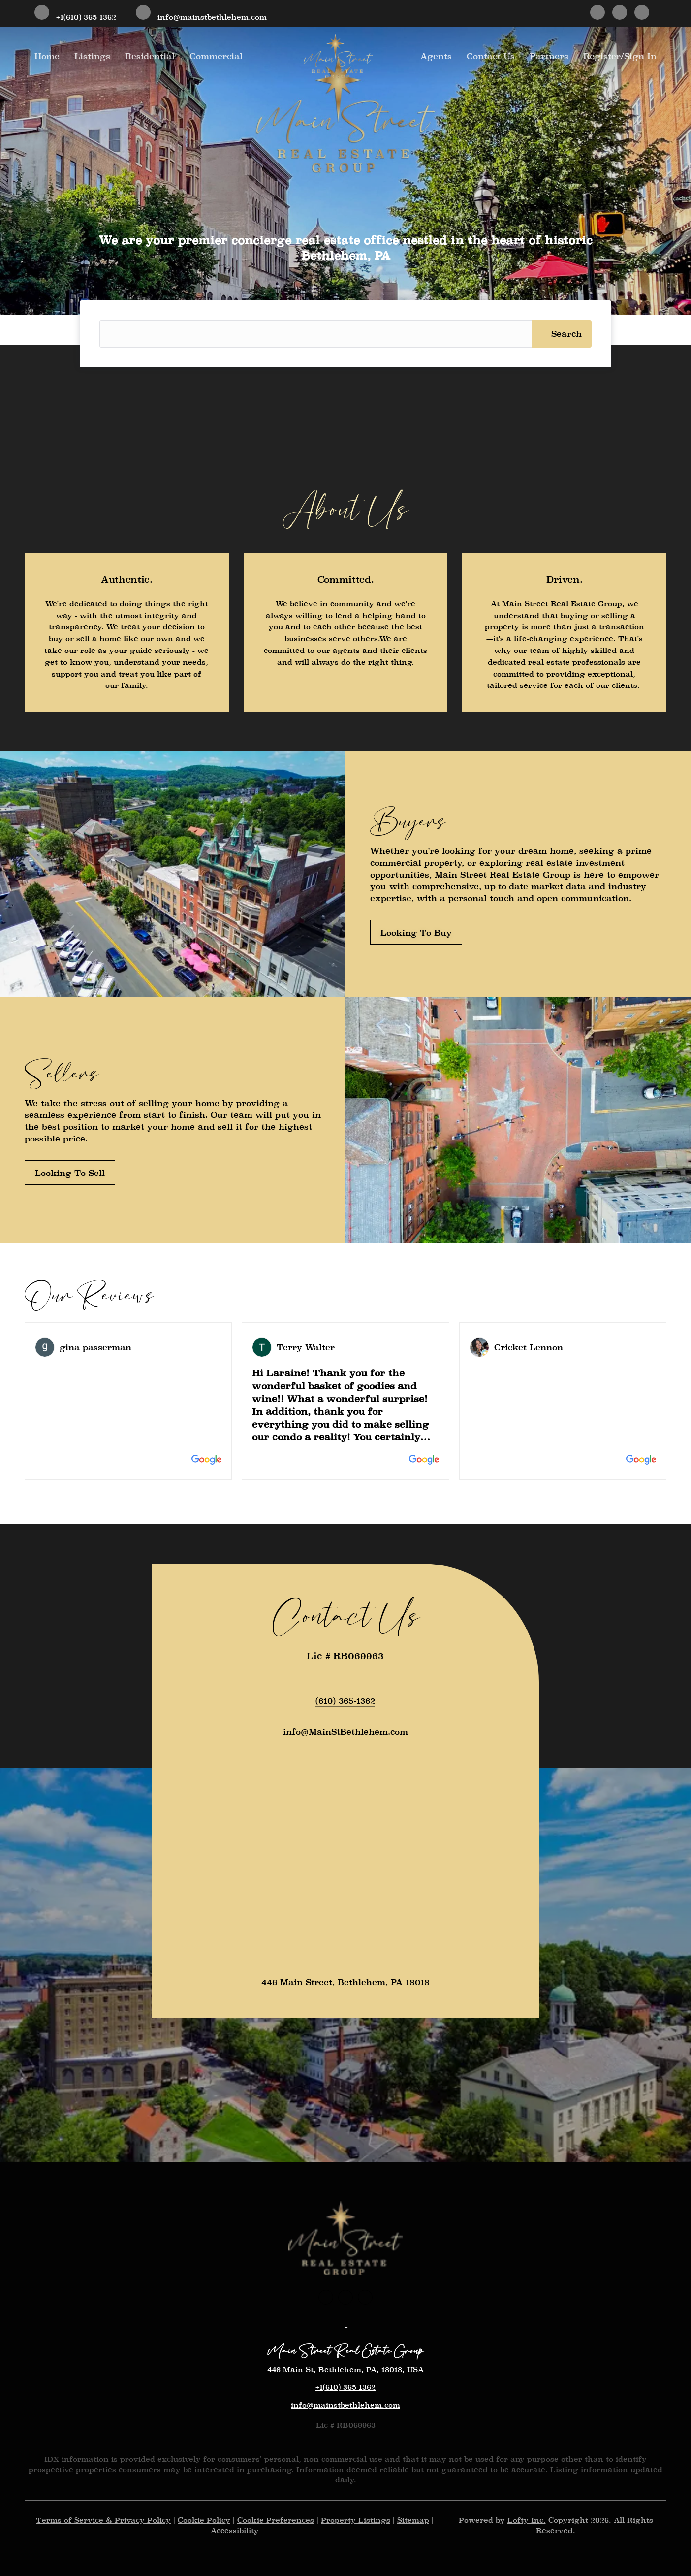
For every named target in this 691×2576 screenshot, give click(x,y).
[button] (562, 334)
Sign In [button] (640, 56)
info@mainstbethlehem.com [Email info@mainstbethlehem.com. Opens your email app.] (345, 2405)
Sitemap (413, 2520)
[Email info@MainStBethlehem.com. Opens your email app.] (345, 1733)
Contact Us (491, 56)
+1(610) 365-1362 (345, 2387)
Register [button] (602, 56)
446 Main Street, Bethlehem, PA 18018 (345, 1983)
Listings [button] (92, 56)
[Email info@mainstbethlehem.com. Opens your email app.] (201, 13)
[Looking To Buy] (416, 932)
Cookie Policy (204, 2520)
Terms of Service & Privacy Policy (103, 2520)
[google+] (641, 13)
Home (47, 56)
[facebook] (597, 13)
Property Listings (355, 2520)
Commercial (216, 56)
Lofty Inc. (526, 2520)
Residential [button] (150, 56)
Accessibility (235, 2531)
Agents (436, 56)
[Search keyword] (315, 334)
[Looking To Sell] (70, 1172)
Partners (549, 56)
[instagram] (619, 13)
